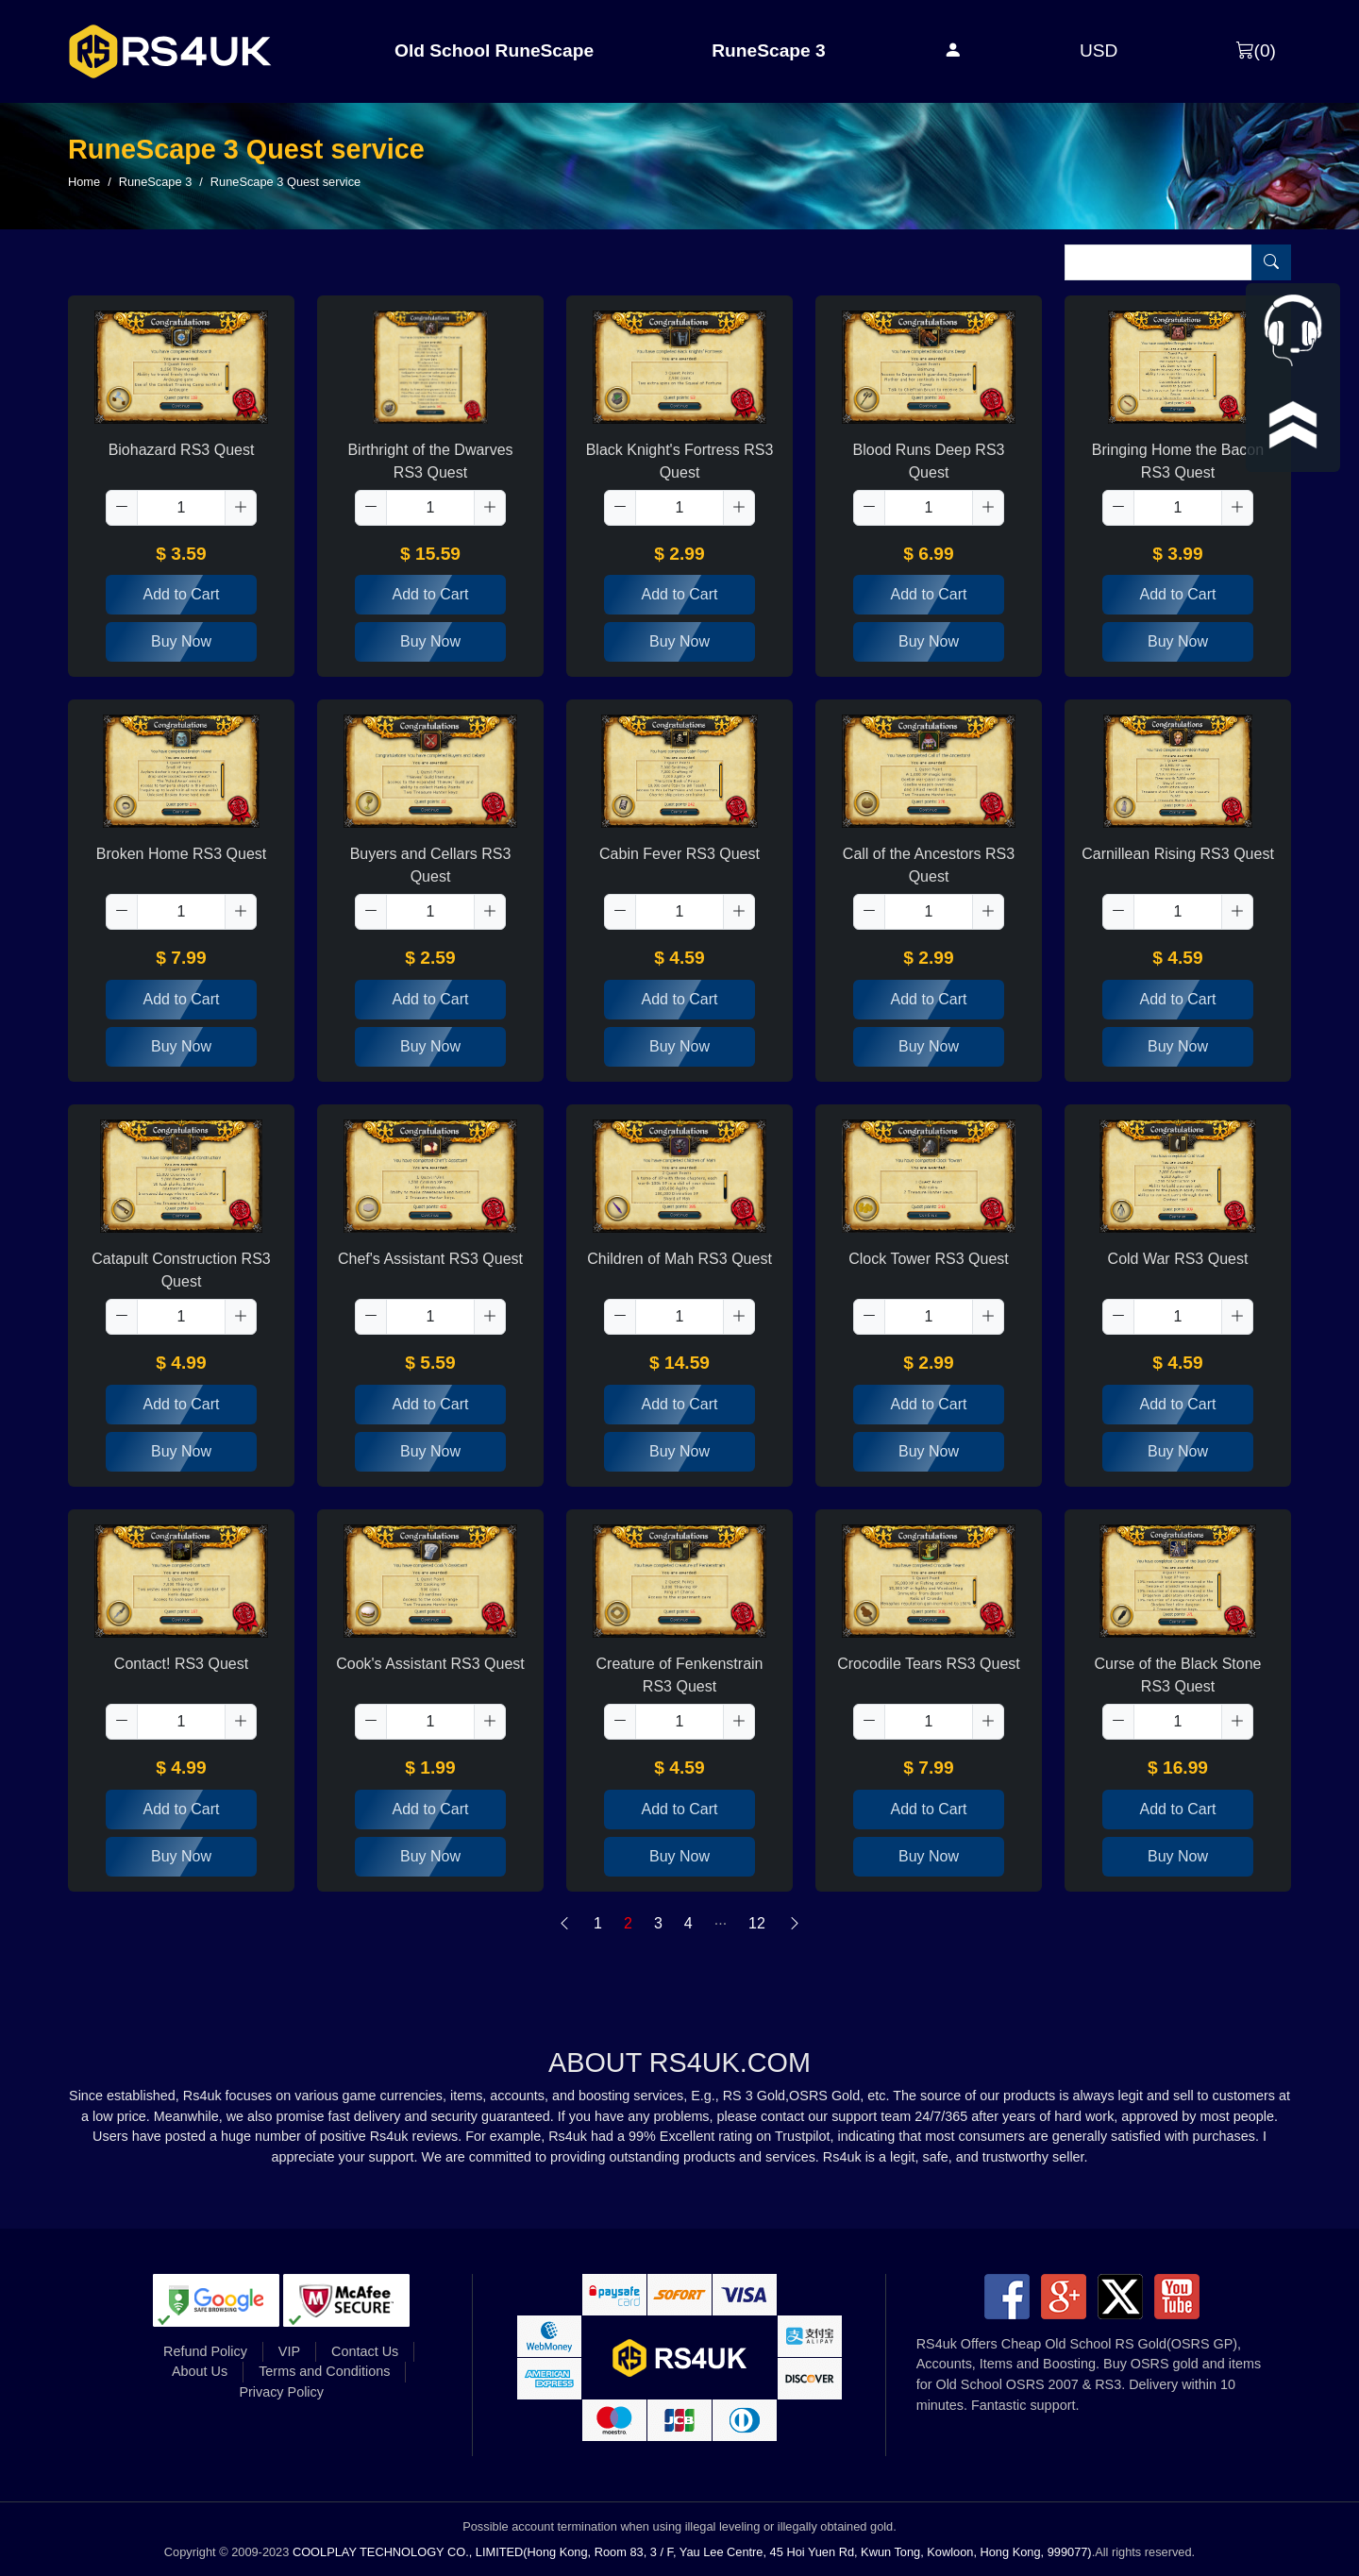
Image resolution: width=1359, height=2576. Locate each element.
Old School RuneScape (494, 50)
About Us (199, 2371)
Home (84, 182)
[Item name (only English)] (1158, 262)
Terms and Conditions (324, 2371)
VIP (289, 2351)
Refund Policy (205, 2351)
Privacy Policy (281, 2391)
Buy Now (181, 641)
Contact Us (364, 2351)
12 (756, 1923)
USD (1099, 50)
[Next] (795, 1924)
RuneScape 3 (769, 50)
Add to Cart (181, 594)
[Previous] (564, 1924)
